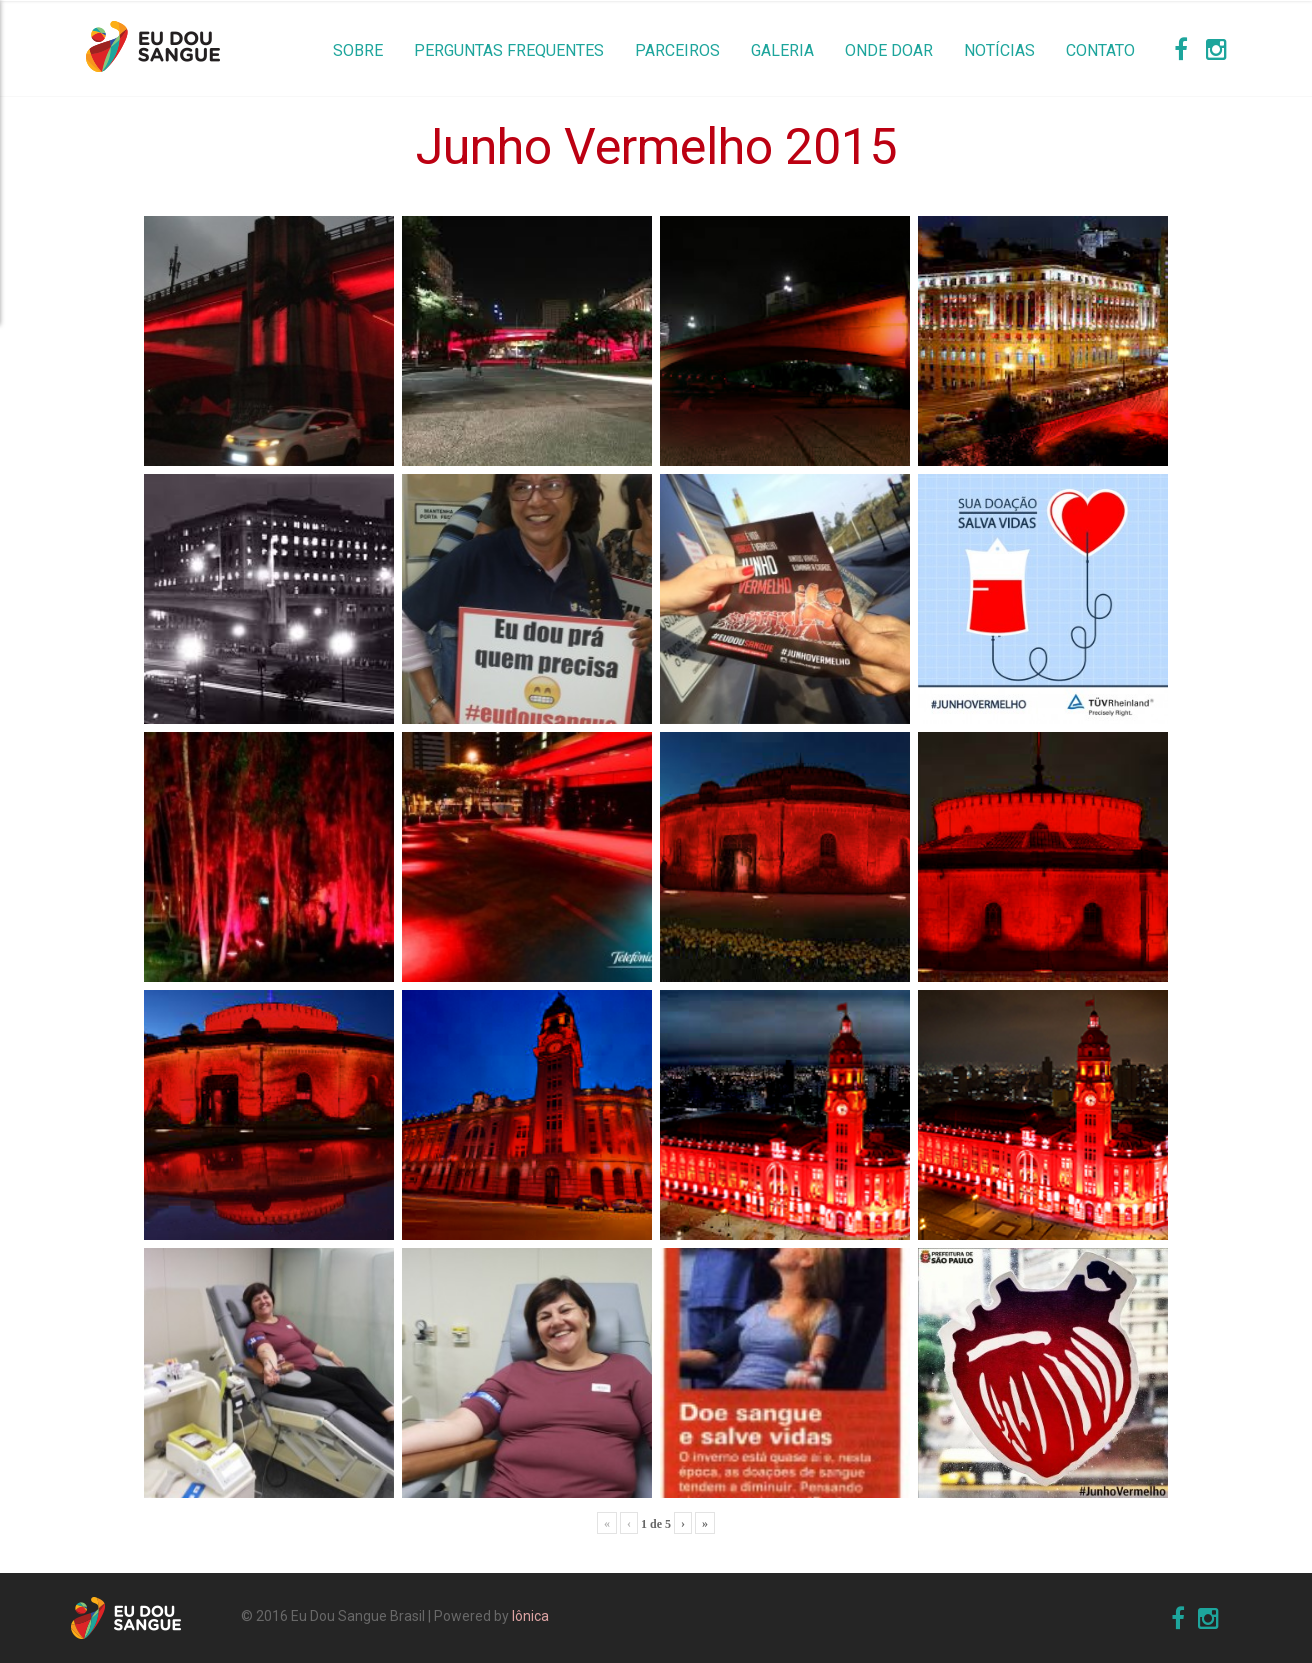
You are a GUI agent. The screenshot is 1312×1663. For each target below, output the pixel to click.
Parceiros (677, 50)
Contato (1100, 50)
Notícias (999, 50)
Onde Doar (889, 50)
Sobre (358, 50)
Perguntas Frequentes (509, 50)
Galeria (782, 50)
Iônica (530, 1616)
